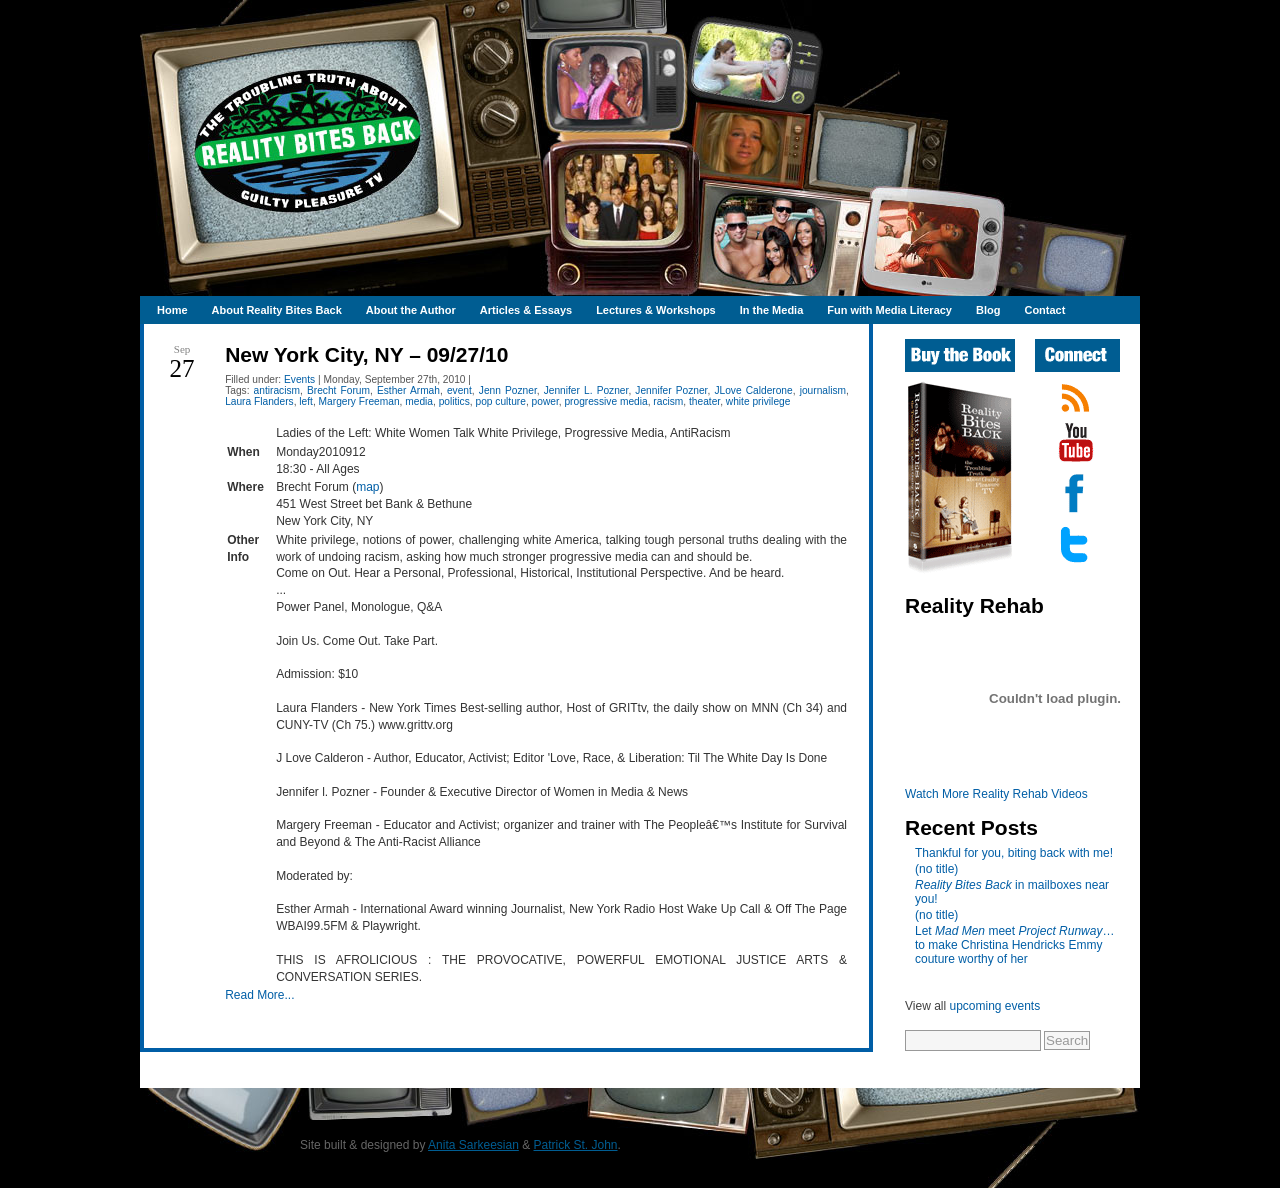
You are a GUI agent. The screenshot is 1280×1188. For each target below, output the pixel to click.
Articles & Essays (526, 310)
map (367, 487)
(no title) (936, 869)
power (545, 401)
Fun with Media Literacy (889, 310)
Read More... (259, 995)
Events (299, 379)
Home (172, 310)
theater (704, 401)
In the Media (772, 310)
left (306, 401)
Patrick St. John (576, 1145)
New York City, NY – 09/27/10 (366, 354)
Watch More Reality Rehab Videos (996, 794)
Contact (1044, 310)
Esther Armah (408, 390)
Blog (988, 310)
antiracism (277, 390)
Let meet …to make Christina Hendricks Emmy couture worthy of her (1014, 945)
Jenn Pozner (508, 390)
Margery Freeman (359, 401)
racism (668, 401)
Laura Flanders (259, 401)
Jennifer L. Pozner (586, 390)
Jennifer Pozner (671, 390)
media (419, 401)
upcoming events (994, 1006)
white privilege (758, 401)
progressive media (605, 401)
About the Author (411, 310)
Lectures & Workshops (656, 310)
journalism (823, 390)
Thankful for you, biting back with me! (1014, 853)
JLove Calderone (753, 390)
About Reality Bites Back (277, 310)
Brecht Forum (338, 390)
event (459, 390)
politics (454, 401)
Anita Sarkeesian (473, 1145)
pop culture (500, 401)
